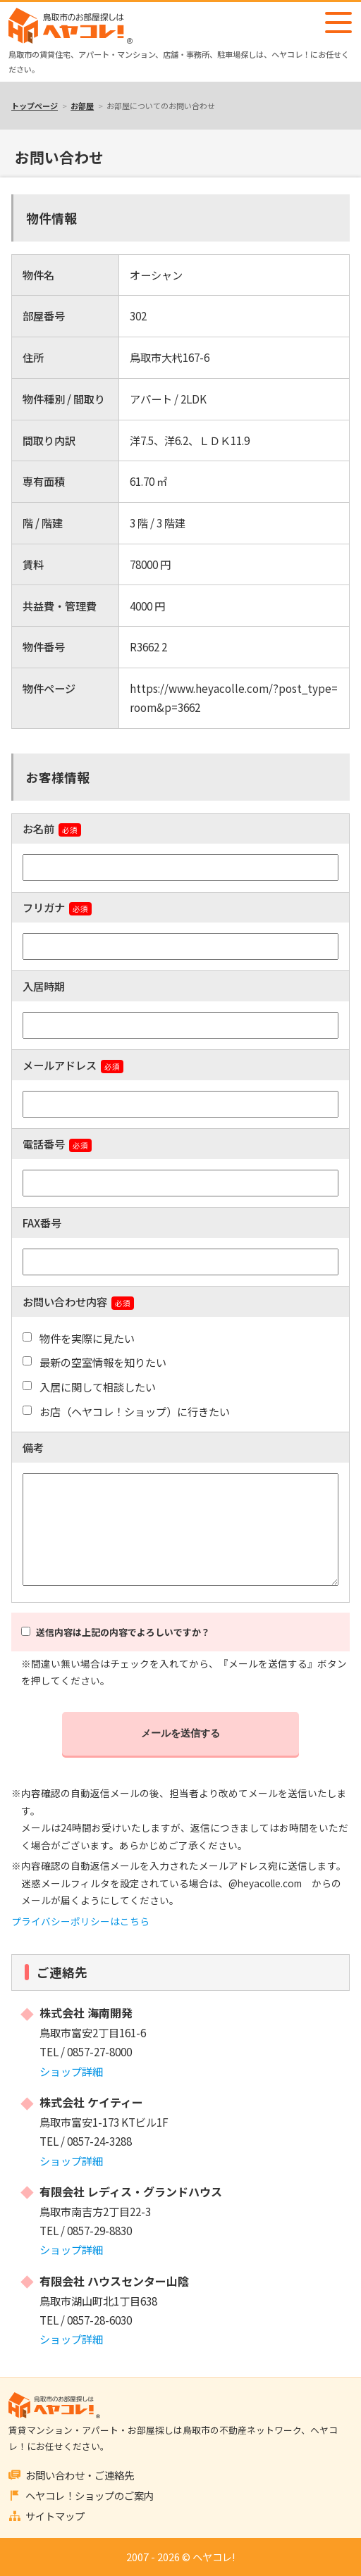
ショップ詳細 (71, 2071)
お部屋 (82, 105)
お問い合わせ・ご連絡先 (79, 2475)
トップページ (34, 105)
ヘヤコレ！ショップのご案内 (89, 2495)
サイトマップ (55, 2515)
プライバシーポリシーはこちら (80, 1921)
